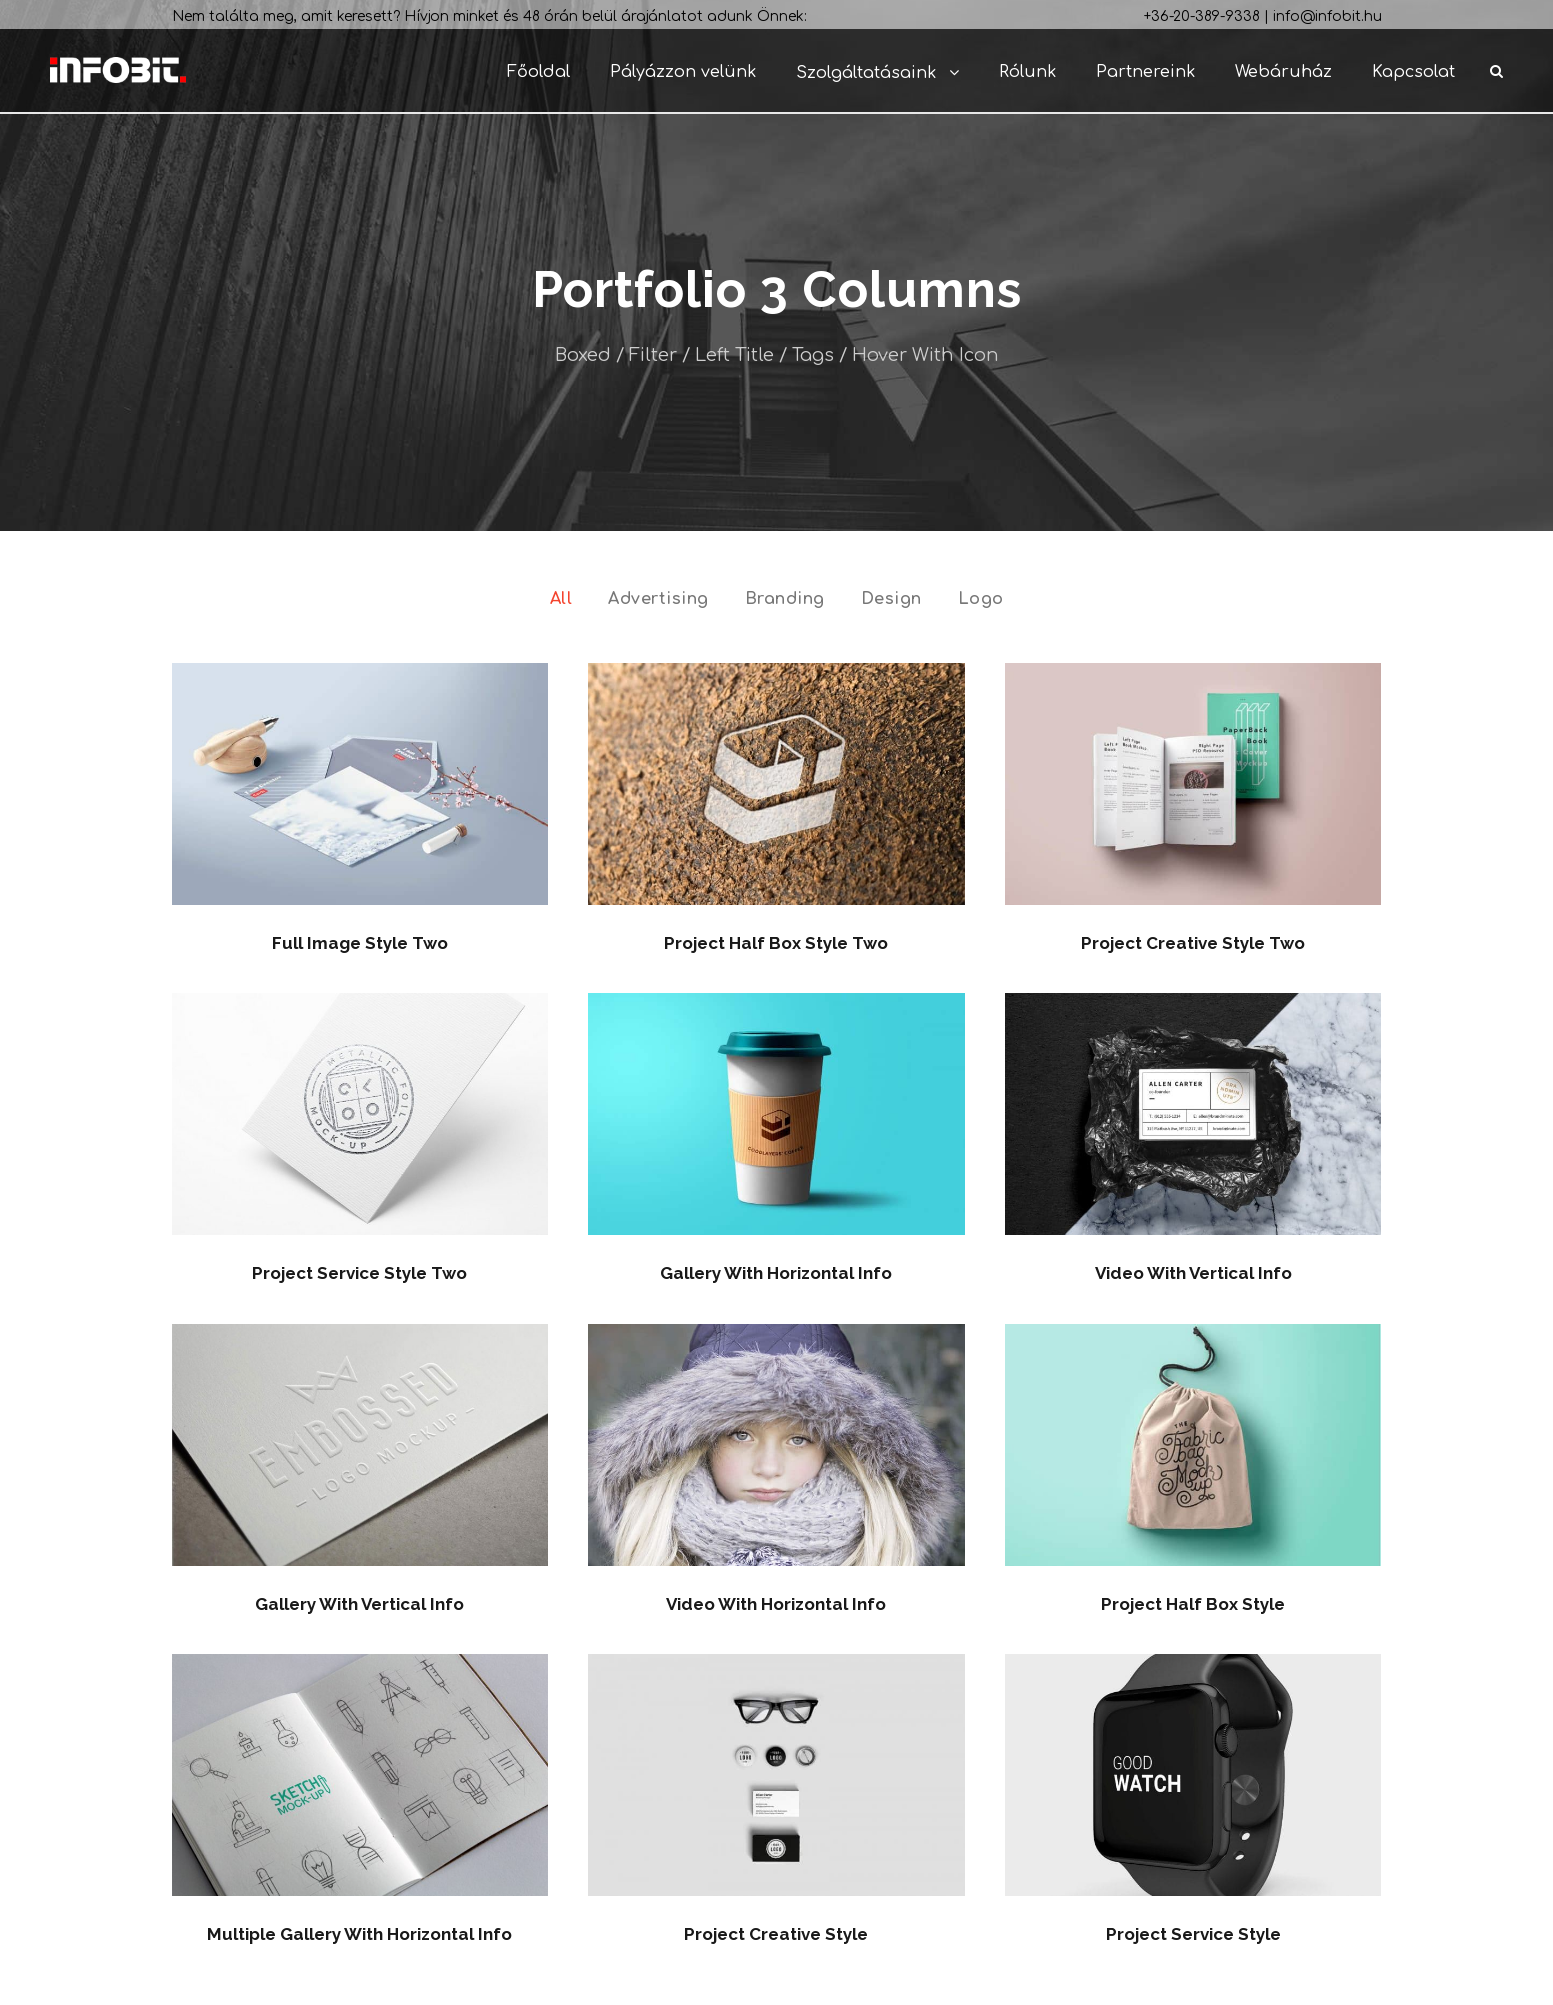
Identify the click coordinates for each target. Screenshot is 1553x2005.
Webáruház (1283, 72)
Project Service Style (1193, 1934)
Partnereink (1145, 72)
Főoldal (538, 72)
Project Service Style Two (359, 1273)
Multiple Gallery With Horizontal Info (359, 1934)
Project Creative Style (776, 1934)
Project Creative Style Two (1193, 943)
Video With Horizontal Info (776, 1604)
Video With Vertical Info (1193, 1273)
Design (891, 599)
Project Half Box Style (1193, 1604)
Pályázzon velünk (683, 72)
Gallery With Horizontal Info (776, 1273)
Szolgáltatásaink (866, 73)
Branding (785, 599)
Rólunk (1027, 72)
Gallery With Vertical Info (359, 1604)
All (561, 599)
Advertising (658, 599)
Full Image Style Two (360, 943)
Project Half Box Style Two (776, 943)
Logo (981, 599)
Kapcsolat (1413, 72)
